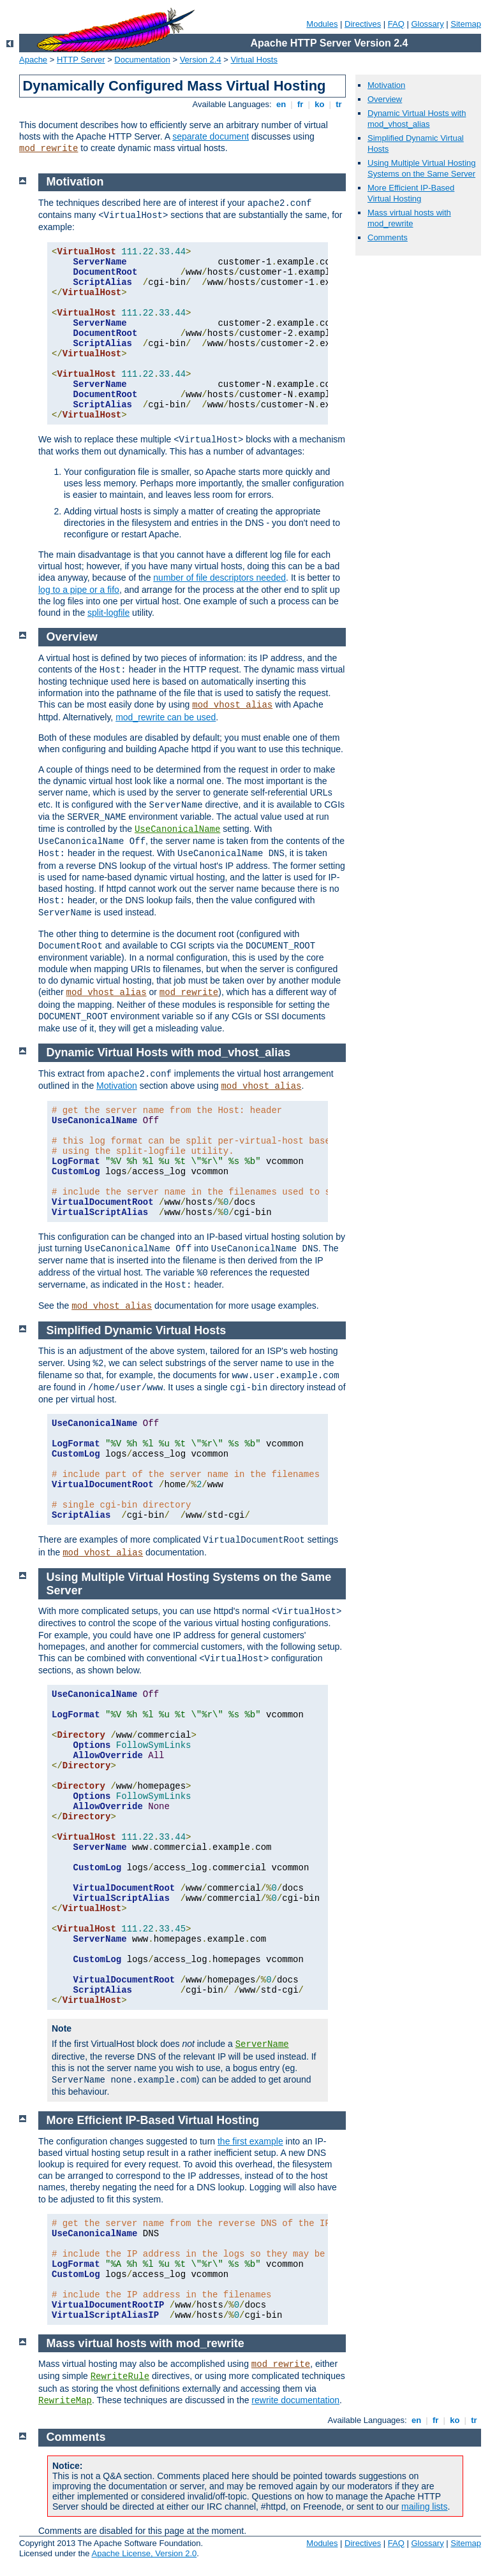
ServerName (262, 2044)
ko (320, 104)
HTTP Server (81, 59)
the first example (250, 2141)
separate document (210, 136)
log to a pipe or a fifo (78, 590)
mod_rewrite (48, 148)
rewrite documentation (295, 2400)
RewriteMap (65, 2401)
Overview (385, 99)
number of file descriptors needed (219, 577)
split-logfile (108, 613)
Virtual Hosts (254, 59)
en (281, 104)
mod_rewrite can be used (165, 717)
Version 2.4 (200, 59)
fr (300, 104)
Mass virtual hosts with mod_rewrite (409, 218)
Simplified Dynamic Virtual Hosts (136, 1330)
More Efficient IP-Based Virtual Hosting (411, 193)
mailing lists (424, 2506)
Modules (322, 24)
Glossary (427, 24)
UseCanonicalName (177, 829)
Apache (33, 59)
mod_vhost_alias (232, 705)
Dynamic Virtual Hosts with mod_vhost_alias (417, 118)
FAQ (396, 24)
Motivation (386, 85)
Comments (388, 237)
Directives (363, 24)
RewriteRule (120, 2376)
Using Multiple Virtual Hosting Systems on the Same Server (422, 168)
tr (339, 104)
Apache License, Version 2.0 (144, 2553)
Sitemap (465, 24)
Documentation (142, 59)
